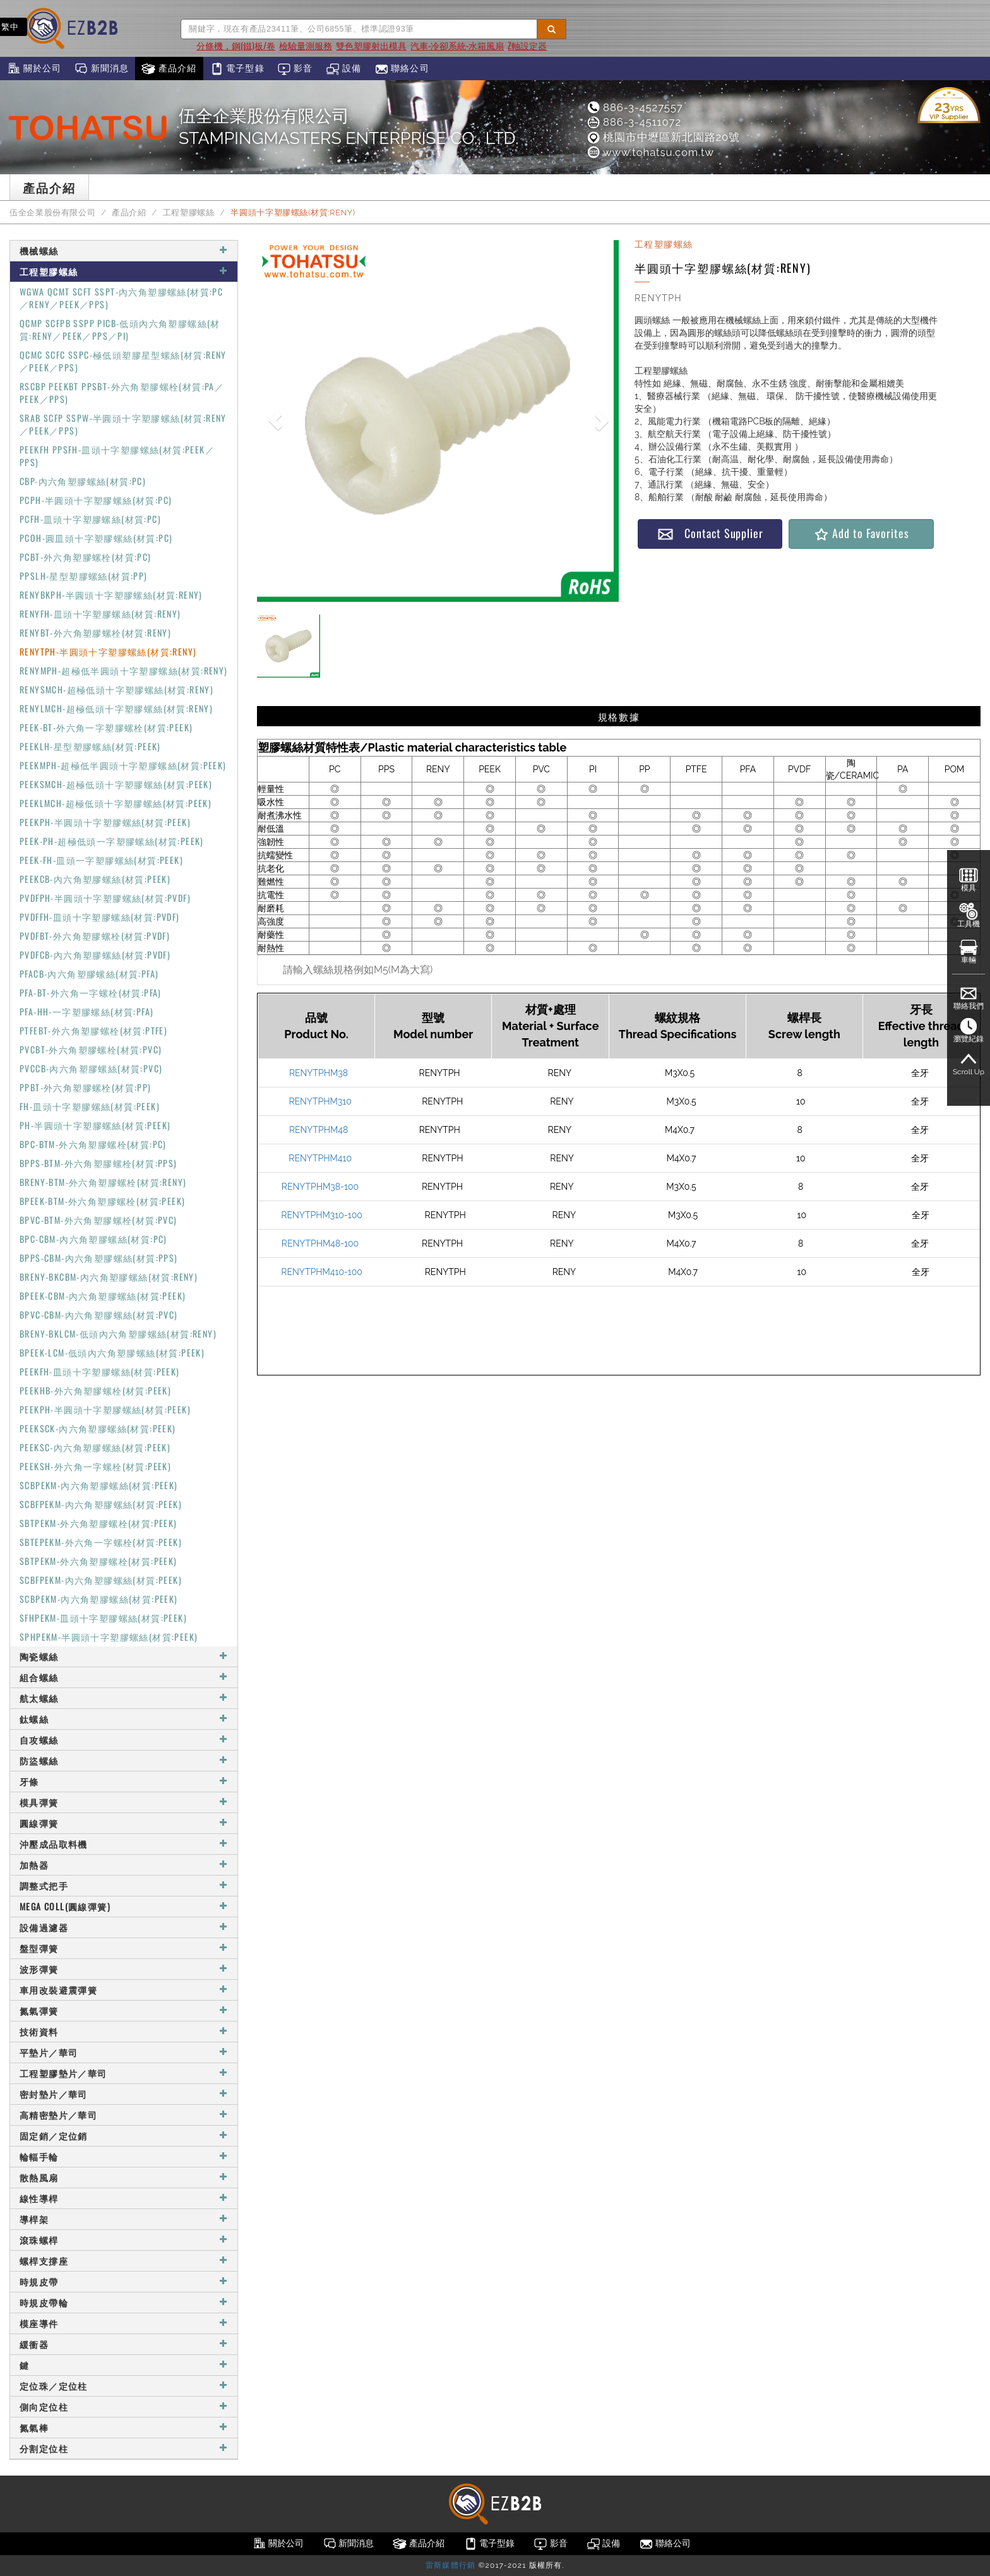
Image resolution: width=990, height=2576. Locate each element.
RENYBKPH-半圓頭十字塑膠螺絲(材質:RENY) (111, 594)
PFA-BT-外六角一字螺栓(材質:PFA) (91, 992)
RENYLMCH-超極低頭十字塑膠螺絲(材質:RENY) (116, 708)
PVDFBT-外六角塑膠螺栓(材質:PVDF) (95, 935)
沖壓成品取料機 (124, 1843)
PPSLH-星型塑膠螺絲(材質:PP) (84, 575)
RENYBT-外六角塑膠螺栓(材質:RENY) (95, 632)
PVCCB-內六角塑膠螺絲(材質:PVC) (91, 1068)
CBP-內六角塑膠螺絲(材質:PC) (83, 481)
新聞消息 (101, 69)
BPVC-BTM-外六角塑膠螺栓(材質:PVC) (98, 1219)
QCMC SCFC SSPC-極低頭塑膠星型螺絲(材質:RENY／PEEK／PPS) (123, 361)
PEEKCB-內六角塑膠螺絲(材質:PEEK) (95, 878)
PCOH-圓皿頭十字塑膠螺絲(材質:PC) (96, 537)
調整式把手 (124, 1885)
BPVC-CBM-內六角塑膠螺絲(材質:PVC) (99, 1314)
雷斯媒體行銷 (450, 2565)
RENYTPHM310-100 (321, 1215)
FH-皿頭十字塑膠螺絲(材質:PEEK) (90, 1106)
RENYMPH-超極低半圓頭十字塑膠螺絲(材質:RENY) (124, 670)
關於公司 (33, 69)
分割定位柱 (124, 2448)
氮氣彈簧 (124, 2010)
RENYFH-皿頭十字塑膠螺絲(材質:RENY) (100, 613)
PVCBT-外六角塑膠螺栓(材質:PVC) (91, 1049)
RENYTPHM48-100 (320, 1243)
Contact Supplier (710, 533)
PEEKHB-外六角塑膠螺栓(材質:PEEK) (95, 1390)
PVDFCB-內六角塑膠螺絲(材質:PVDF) (95, 954)
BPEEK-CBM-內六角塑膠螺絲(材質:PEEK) (103, 1295)
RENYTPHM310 (320, 1101)
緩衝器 (124, 2344)
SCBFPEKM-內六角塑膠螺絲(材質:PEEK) (101, 1504)
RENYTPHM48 (318, 1130)
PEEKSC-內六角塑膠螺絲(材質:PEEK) (95, 1447)
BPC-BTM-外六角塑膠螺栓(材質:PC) (93, 1144)
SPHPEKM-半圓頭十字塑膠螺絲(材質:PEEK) (109, 1636)
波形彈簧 (124, 1968)
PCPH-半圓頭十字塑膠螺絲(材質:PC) (96, 499)
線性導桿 (124, 2198)
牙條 (124, 1781)
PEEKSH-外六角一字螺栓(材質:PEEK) (95, 1466)
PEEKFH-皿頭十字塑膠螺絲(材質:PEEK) (100, 1371)
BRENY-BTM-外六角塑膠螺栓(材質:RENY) (103, 1182)
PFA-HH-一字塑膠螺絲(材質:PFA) (86, 1011)
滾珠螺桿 (124, 2239)
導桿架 (124, 2219)
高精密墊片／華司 (124, 2114)
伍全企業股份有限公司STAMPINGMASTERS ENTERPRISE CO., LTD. (348, 127)
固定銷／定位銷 (124, 2135)
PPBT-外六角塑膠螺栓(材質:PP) (86, 1087)
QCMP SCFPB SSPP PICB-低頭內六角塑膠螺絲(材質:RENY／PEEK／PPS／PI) (120, 329)
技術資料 (124, 2031)
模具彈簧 (124, 1802)
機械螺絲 (124, 250)
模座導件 (124, 2323)
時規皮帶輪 (124, 2302)
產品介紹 (168, 69)
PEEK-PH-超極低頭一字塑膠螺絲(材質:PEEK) (112, 841)
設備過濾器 (124, 1927)
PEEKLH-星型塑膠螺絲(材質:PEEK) (90, 746)
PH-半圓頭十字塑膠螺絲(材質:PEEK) (95, 1125)
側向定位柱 (124, 2406)
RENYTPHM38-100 (320, 1187)
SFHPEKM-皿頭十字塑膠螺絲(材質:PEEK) (103, 1617)
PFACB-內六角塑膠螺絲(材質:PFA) (89, 973)
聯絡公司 (401, 69)
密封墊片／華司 (124, 2093)
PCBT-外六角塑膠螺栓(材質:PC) (86, 556)
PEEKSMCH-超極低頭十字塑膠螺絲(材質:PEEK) (116, 784)
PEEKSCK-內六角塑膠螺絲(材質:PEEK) (98, 1428)
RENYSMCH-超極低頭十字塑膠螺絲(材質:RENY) (116, 689)
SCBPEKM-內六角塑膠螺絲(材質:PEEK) (99, 1485)
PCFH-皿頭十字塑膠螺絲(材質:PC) (90, 518)
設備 (344, 69)
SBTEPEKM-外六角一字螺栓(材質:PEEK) (101, 1542)
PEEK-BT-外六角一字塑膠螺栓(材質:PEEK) (106, 727)
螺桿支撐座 (124, 2260)
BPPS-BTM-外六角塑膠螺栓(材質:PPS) (98, 1163)
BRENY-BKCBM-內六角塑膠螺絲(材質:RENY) (109, 1276)
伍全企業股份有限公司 (52, 212)
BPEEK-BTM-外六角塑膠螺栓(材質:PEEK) (102, 1200)
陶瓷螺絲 (124, 1656)
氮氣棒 (124, 2427)
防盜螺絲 (124, 1760)
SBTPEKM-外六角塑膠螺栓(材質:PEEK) (98, 1523)
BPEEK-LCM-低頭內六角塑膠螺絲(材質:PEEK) (112, 1352)
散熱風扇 (124, 2177)
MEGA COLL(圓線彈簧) (124, 1906)
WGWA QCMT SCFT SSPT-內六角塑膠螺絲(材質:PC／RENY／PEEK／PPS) (121, 298)
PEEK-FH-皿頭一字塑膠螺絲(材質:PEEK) (101, 859)
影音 (295, 69)
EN (44, 26)
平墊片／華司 (124, 2052)
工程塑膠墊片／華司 (124, 2073)
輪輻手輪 (124, 2156)
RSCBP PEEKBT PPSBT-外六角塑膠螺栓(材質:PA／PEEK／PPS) (122, 392)
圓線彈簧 (124, 1823)
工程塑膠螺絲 (189, 212)
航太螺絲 (124, 1697)
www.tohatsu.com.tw (650, 152)
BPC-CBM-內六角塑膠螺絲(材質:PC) (93, 1238)
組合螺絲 (124, 1677)
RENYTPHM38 (318, 1073)
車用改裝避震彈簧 (124, 1989)
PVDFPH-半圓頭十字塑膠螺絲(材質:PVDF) (105, 897)
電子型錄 (237, 69)
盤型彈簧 (124, 1948)
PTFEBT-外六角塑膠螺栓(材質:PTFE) (93, 1030)
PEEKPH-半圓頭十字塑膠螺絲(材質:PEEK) (105, 822)
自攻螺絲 (124, 1739)
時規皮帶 (124, 2281)
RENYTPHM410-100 (321, 1272)
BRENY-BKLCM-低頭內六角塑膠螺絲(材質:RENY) (118, 1333)
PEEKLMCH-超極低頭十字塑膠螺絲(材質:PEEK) (116, 803)
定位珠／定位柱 (124, 2385)
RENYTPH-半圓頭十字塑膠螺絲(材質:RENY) (108, 651)
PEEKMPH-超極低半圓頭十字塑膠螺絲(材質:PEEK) (123, 765)
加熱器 (124, 1864)
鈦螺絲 (124, 1718)
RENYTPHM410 (320, 1158)
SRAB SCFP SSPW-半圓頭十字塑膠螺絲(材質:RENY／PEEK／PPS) (123, 424)
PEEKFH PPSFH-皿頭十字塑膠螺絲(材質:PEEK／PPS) (117, 456)
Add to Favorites (861, 533)
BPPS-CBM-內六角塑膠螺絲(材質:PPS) (99, 1257)
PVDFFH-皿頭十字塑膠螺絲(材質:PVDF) (100, 916)
